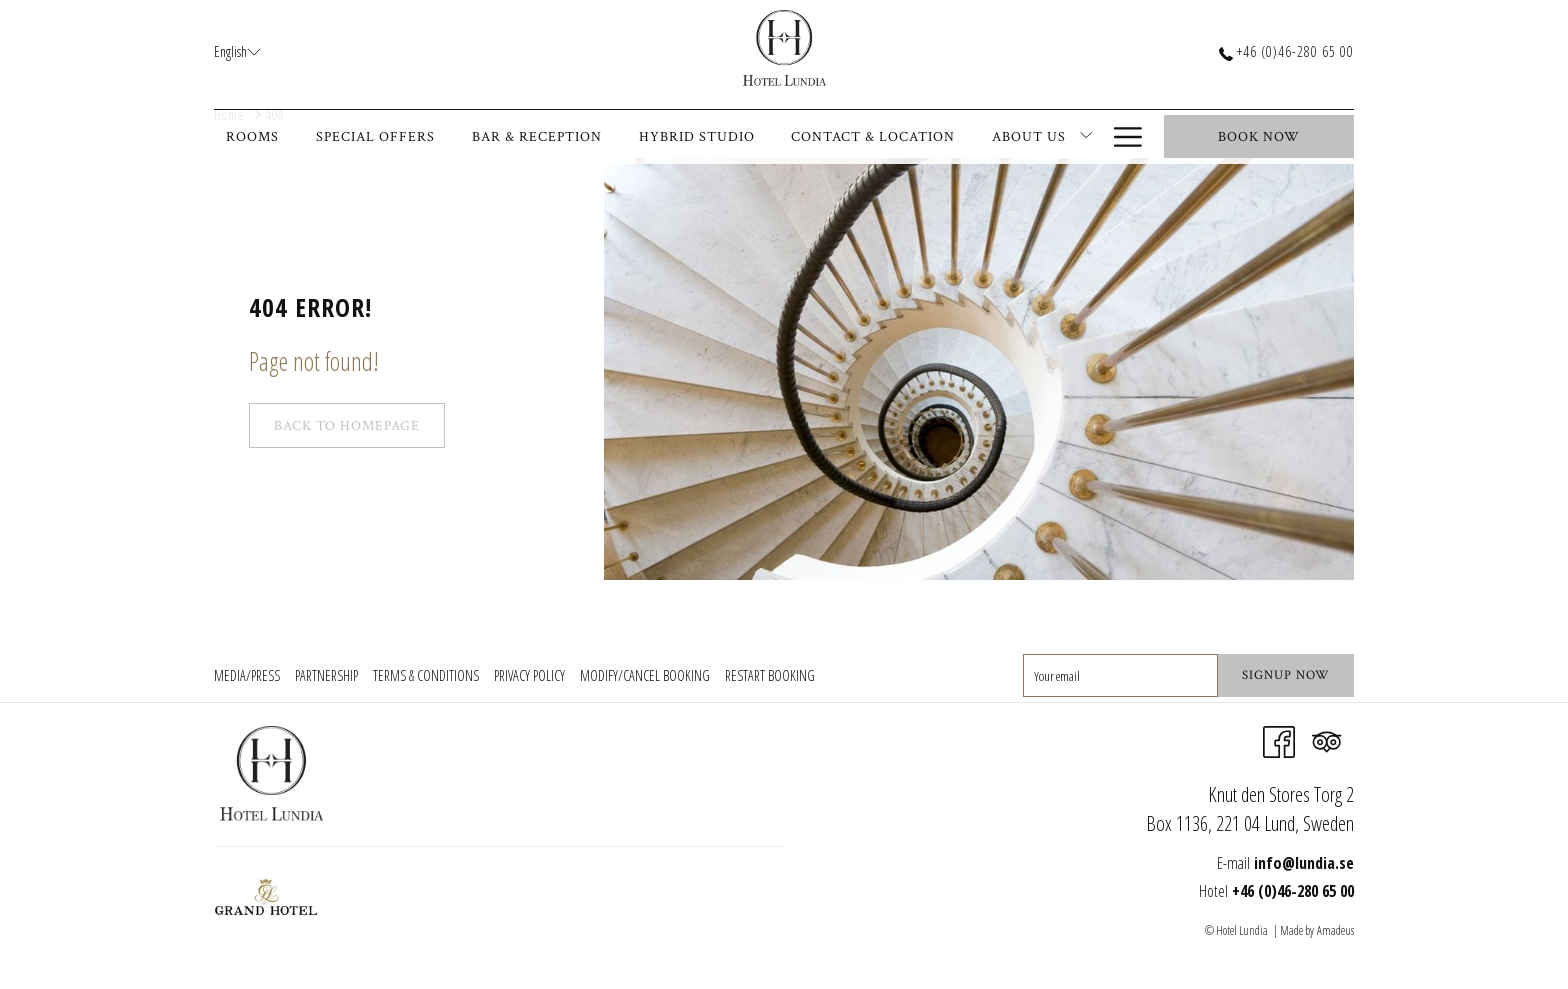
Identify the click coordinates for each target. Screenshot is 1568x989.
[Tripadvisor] (1327, 740)
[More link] (1128, 137)
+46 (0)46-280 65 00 (1286, 51)
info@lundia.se (1304, 863)
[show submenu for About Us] (1086, 137)
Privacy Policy (529, 675)
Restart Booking (770, 675)
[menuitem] (259, 137)
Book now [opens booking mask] (1259, 137)
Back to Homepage (347, 426)
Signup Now (1286, 675)
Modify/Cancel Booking (645, 675)
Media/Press (247, 675)
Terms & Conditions (426, 675)
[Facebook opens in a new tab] (1279, 740)
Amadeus (1335, 930)
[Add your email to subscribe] (1120, 675)
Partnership (326, 675)
